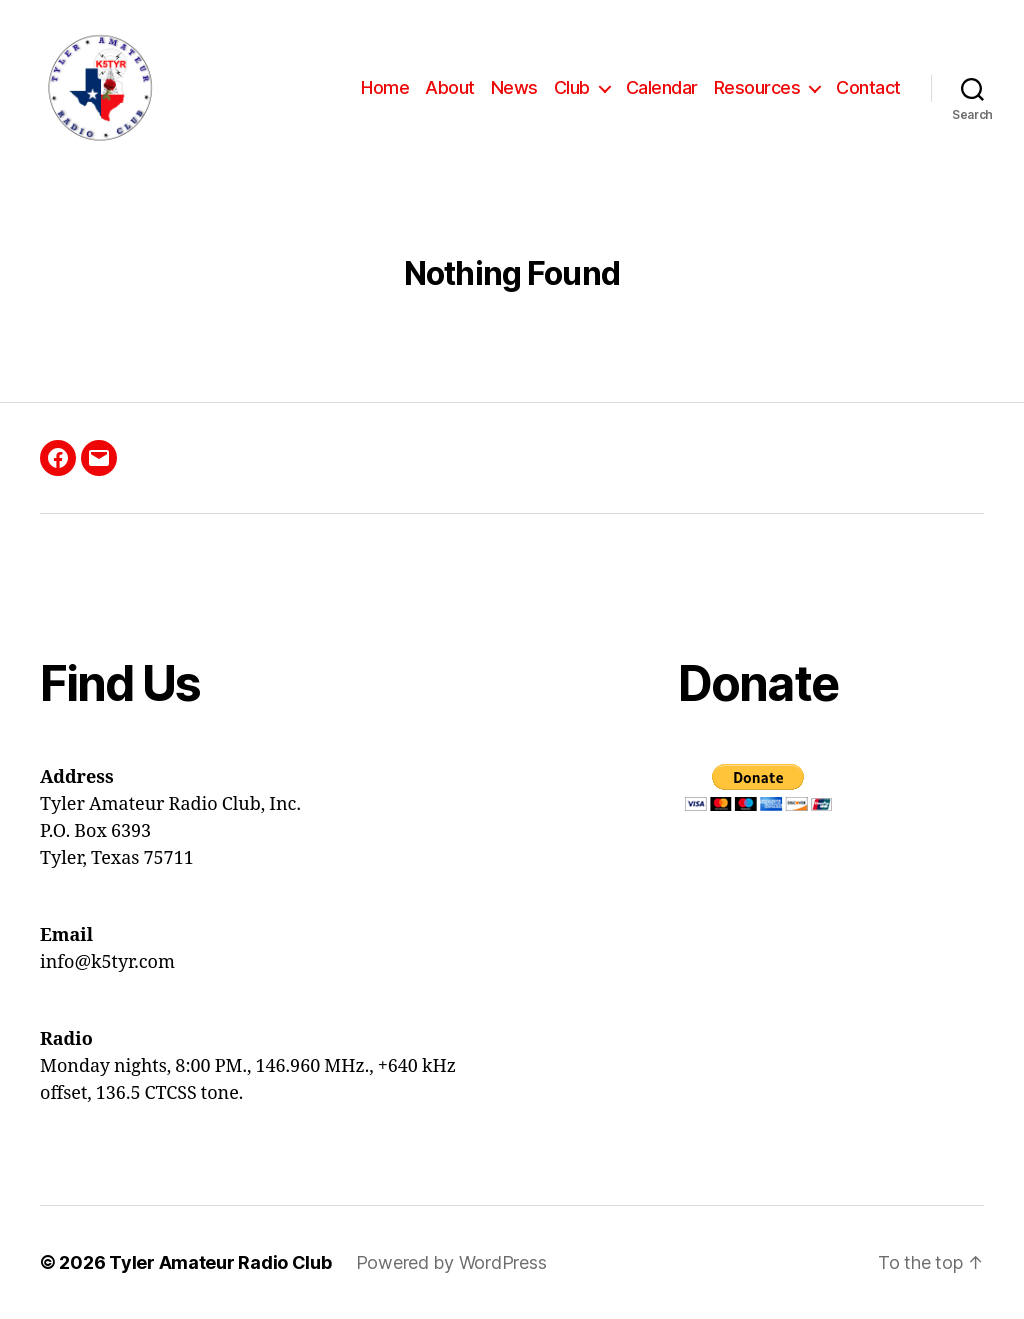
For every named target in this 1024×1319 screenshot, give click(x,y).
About (450, 87)
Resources (757, 87)
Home (385, 87)
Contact (868, 87)
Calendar (662, 87)
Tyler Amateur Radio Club (220, 1262)
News (514, 87)
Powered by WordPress (451, 1262)
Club (572, 87)
